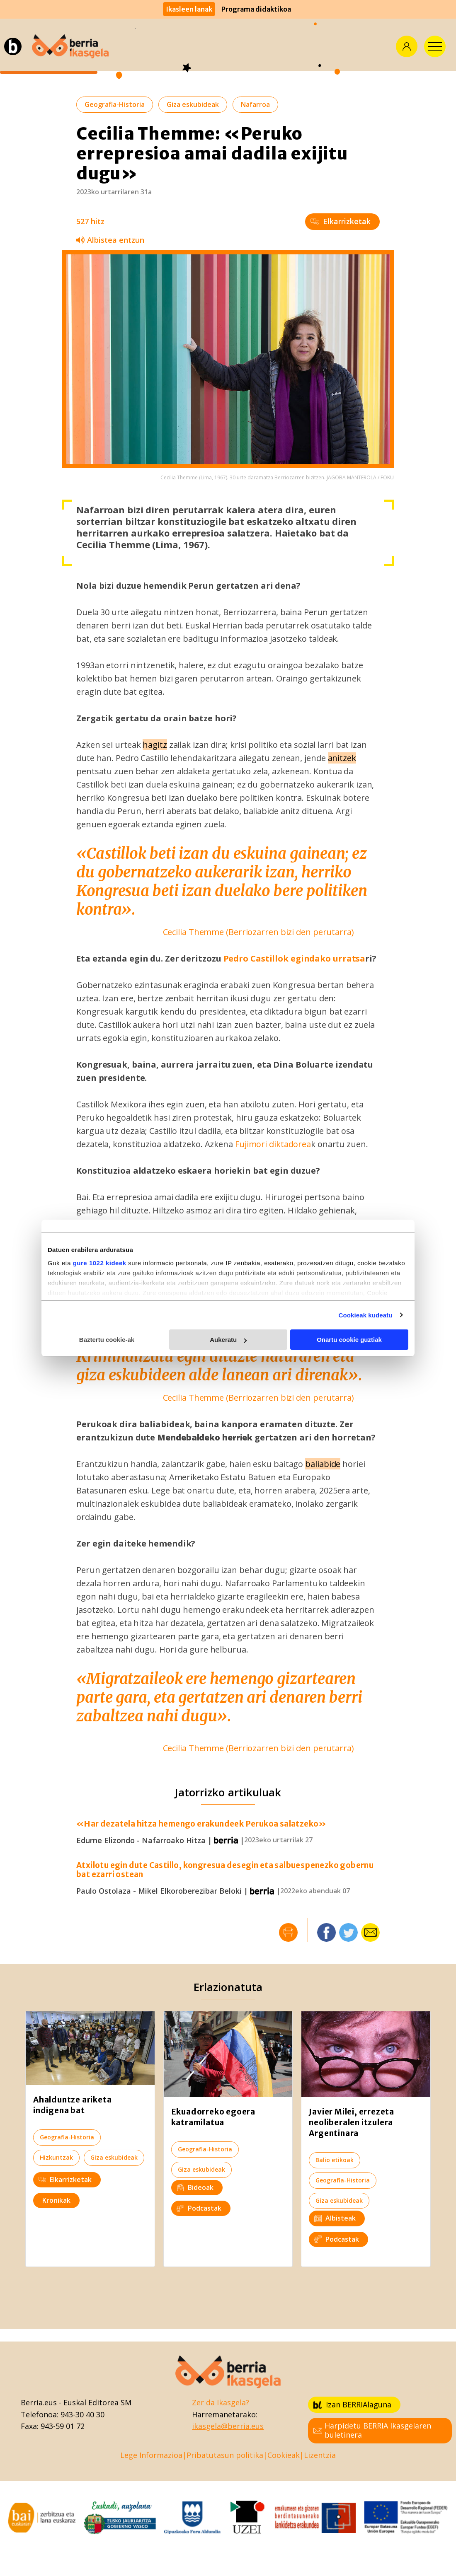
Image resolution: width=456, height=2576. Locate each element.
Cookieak (283, 2455)
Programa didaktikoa (256, 9)
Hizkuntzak (56, 2157)
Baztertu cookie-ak (106, 1339)
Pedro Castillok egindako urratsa (294, 958)
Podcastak (199, 2208)
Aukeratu (228, 1339)
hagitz (155, 744)
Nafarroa (255, 104)
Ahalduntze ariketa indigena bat (72, 2105)
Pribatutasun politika (225, 2455)
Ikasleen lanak (189, 9)
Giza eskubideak (193, 104)
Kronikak (56, 2200)
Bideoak (195, 2187)
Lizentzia (320, 2455)
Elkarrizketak (340, 221)
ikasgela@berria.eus (228, 2426)
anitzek (342, 758)
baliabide (322, 1463)
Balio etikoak (334, 2160)
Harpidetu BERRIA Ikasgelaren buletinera (372, 2430)
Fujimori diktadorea (272, 1144)
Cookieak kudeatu (366, 1315)
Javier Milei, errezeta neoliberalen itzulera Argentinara (351, 2122)
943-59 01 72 (63, 2426)
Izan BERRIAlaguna (352, 2404)
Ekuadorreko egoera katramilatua (213, 2117)
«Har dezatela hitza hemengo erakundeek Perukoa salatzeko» (201, 1824)
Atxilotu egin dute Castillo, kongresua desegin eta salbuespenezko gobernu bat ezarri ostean (225, 1870)
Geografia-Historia (115, 104)
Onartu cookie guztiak (349, 1339)
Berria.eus (39, 2402)
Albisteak (335, 2218)
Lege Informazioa (151, 2455)
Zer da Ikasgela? (220, 2402)
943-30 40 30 (82, 2414)
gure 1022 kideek (99, 1262)
